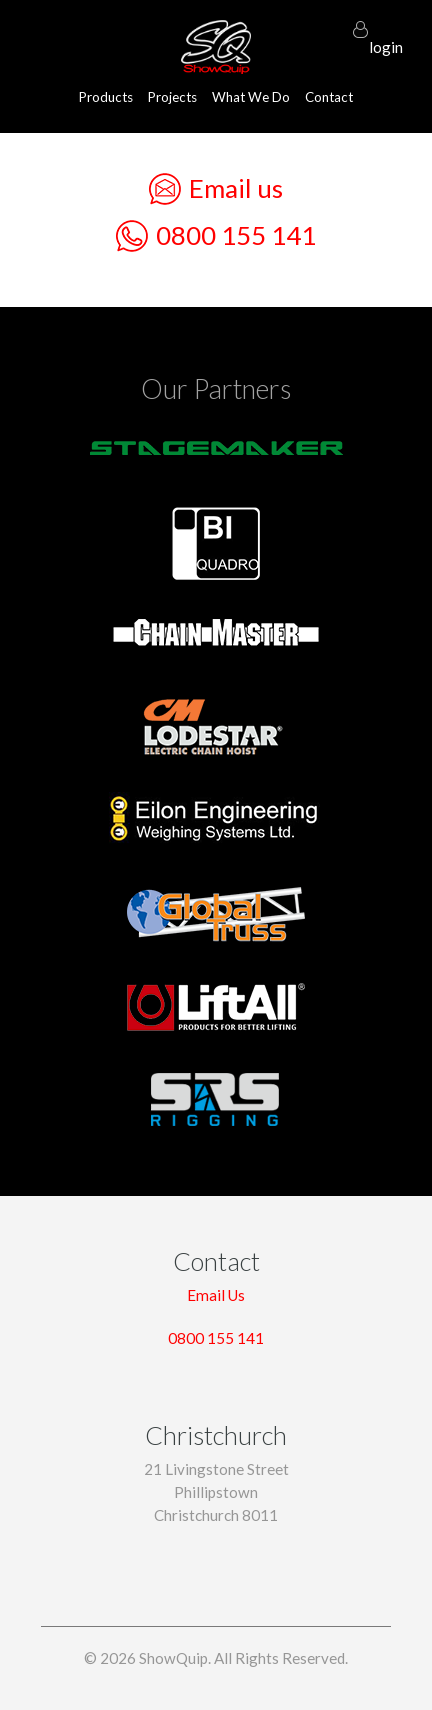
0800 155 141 (216, 236)
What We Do (251, 97)
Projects (172, 97)
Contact (329, 97)
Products (106, 97)
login (386, 38)
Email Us (216, 1295)
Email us (216, 189)
